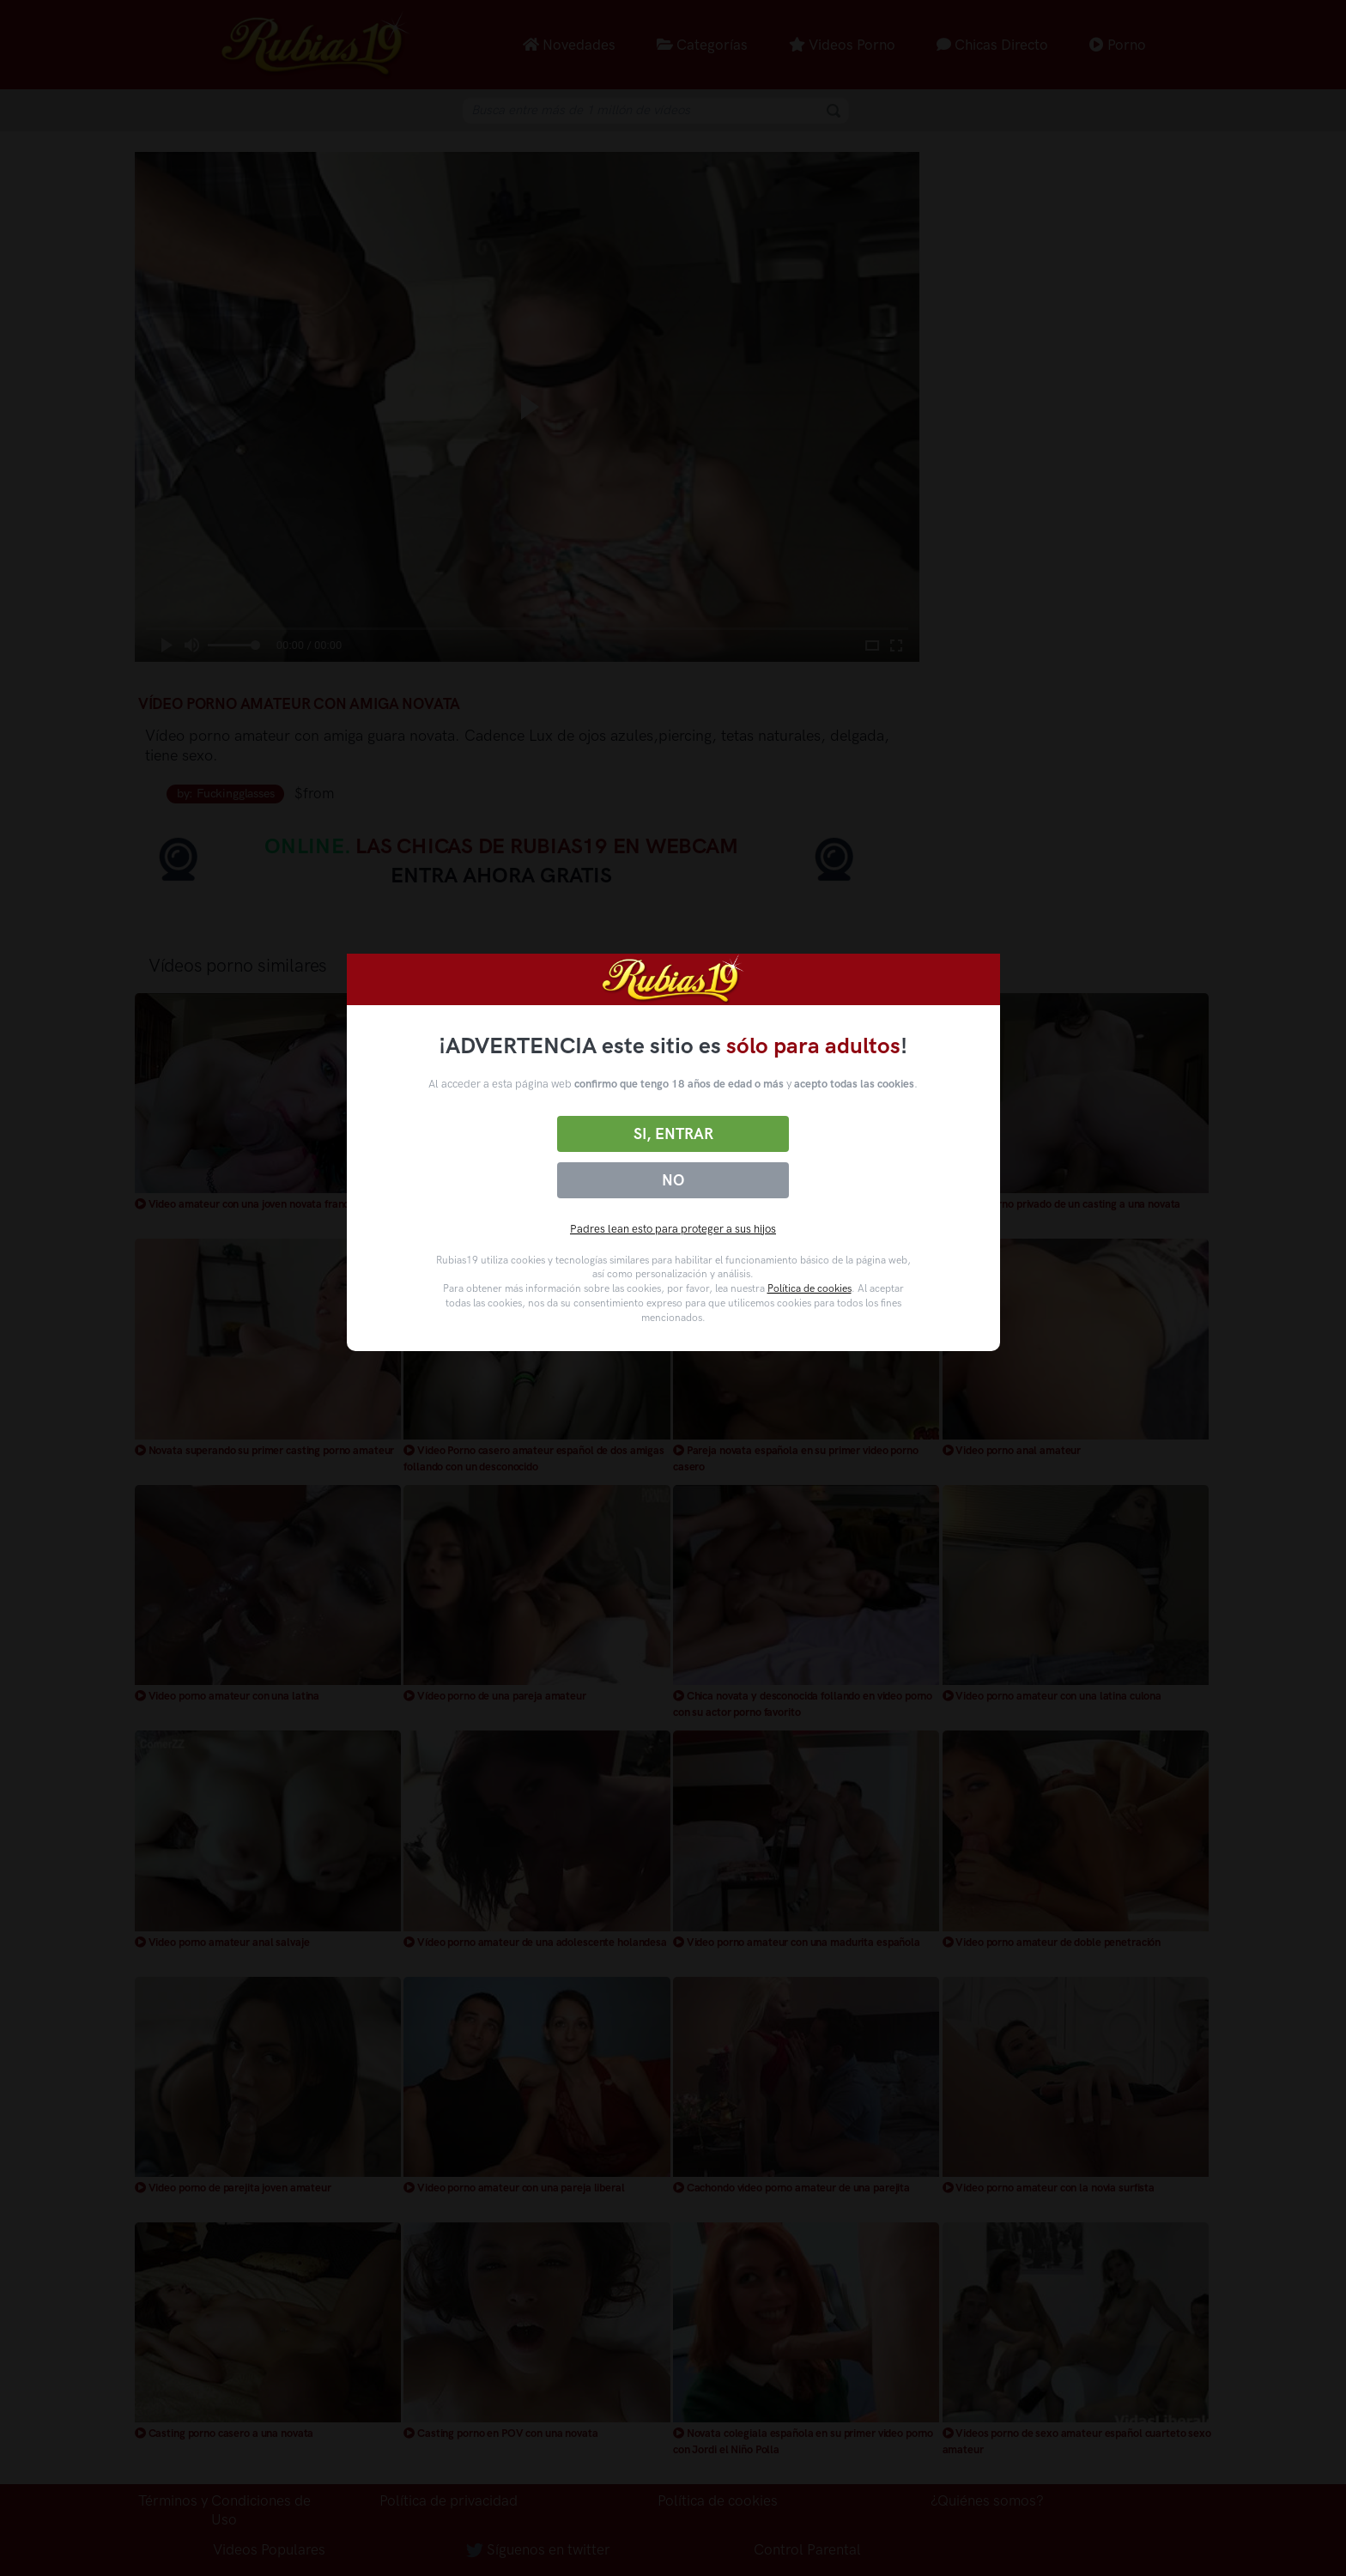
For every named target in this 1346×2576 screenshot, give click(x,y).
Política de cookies (809, 1288)
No (673, 1180)
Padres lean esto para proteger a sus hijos (673, 1228)
